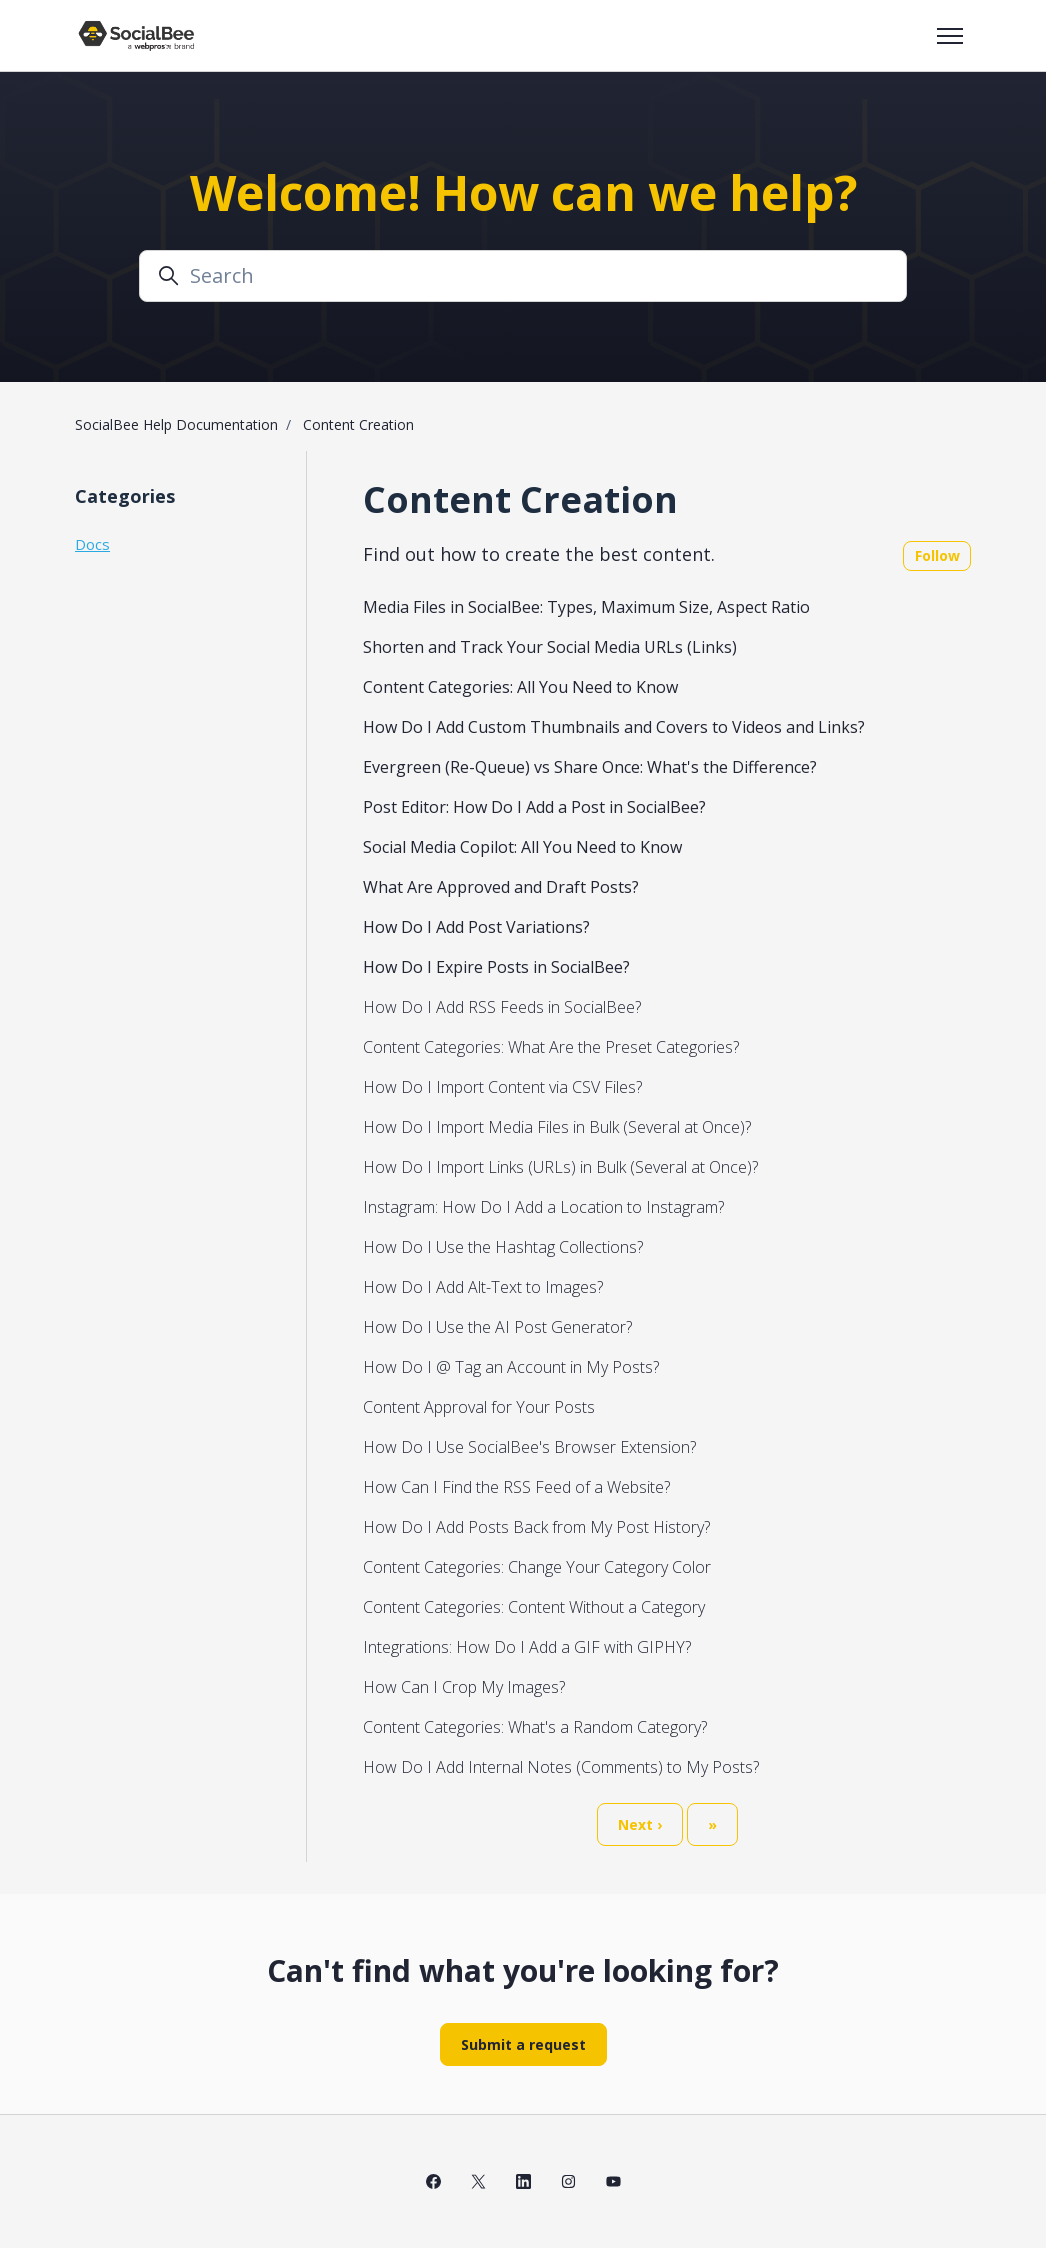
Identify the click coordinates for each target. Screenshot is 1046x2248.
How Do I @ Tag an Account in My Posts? (511, 1367)
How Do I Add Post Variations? (476, 927)
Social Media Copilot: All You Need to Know (522, 847)
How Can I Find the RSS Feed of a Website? (516, 1487)
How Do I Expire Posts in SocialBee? (496, 967)
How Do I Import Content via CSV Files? (502, 1087)
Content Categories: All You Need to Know (520, 687)
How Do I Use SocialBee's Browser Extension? (529, 1447)
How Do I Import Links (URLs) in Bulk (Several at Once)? (560, 1167)
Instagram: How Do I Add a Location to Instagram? (543, 1207)
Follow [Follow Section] (937, 555)
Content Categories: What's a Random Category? (535, 1727)
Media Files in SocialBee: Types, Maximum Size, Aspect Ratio (586, 607)
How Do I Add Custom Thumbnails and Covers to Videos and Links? (614, 727)
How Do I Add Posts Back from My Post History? (536, 1527)
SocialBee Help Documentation (176, 424)
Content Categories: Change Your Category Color (537, 1567)
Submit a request (523, 2044)
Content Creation (358, 424)
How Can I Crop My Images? (464, 1687)
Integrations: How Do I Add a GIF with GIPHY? (527, 1647)
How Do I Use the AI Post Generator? (497, 1327)
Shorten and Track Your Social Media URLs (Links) (550, 647)
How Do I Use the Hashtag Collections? (503, 1247)
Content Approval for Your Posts (479, 1407)
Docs (92, 544)
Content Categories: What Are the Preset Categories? (551, 1047)
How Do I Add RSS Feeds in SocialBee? (502, 1007)
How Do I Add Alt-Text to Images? (483, 1287)
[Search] (523, 276)
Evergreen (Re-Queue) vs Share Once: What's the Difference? (590, 767)
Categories (125, 496)
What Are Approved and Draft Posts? (501, 887)
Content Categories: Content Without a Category (534, 1607)
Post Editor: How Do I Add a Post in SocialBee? (534, 807)
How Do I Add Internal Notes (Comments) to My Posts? (561, 1767)
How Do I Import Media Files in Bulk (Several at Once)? (557, 1127)
